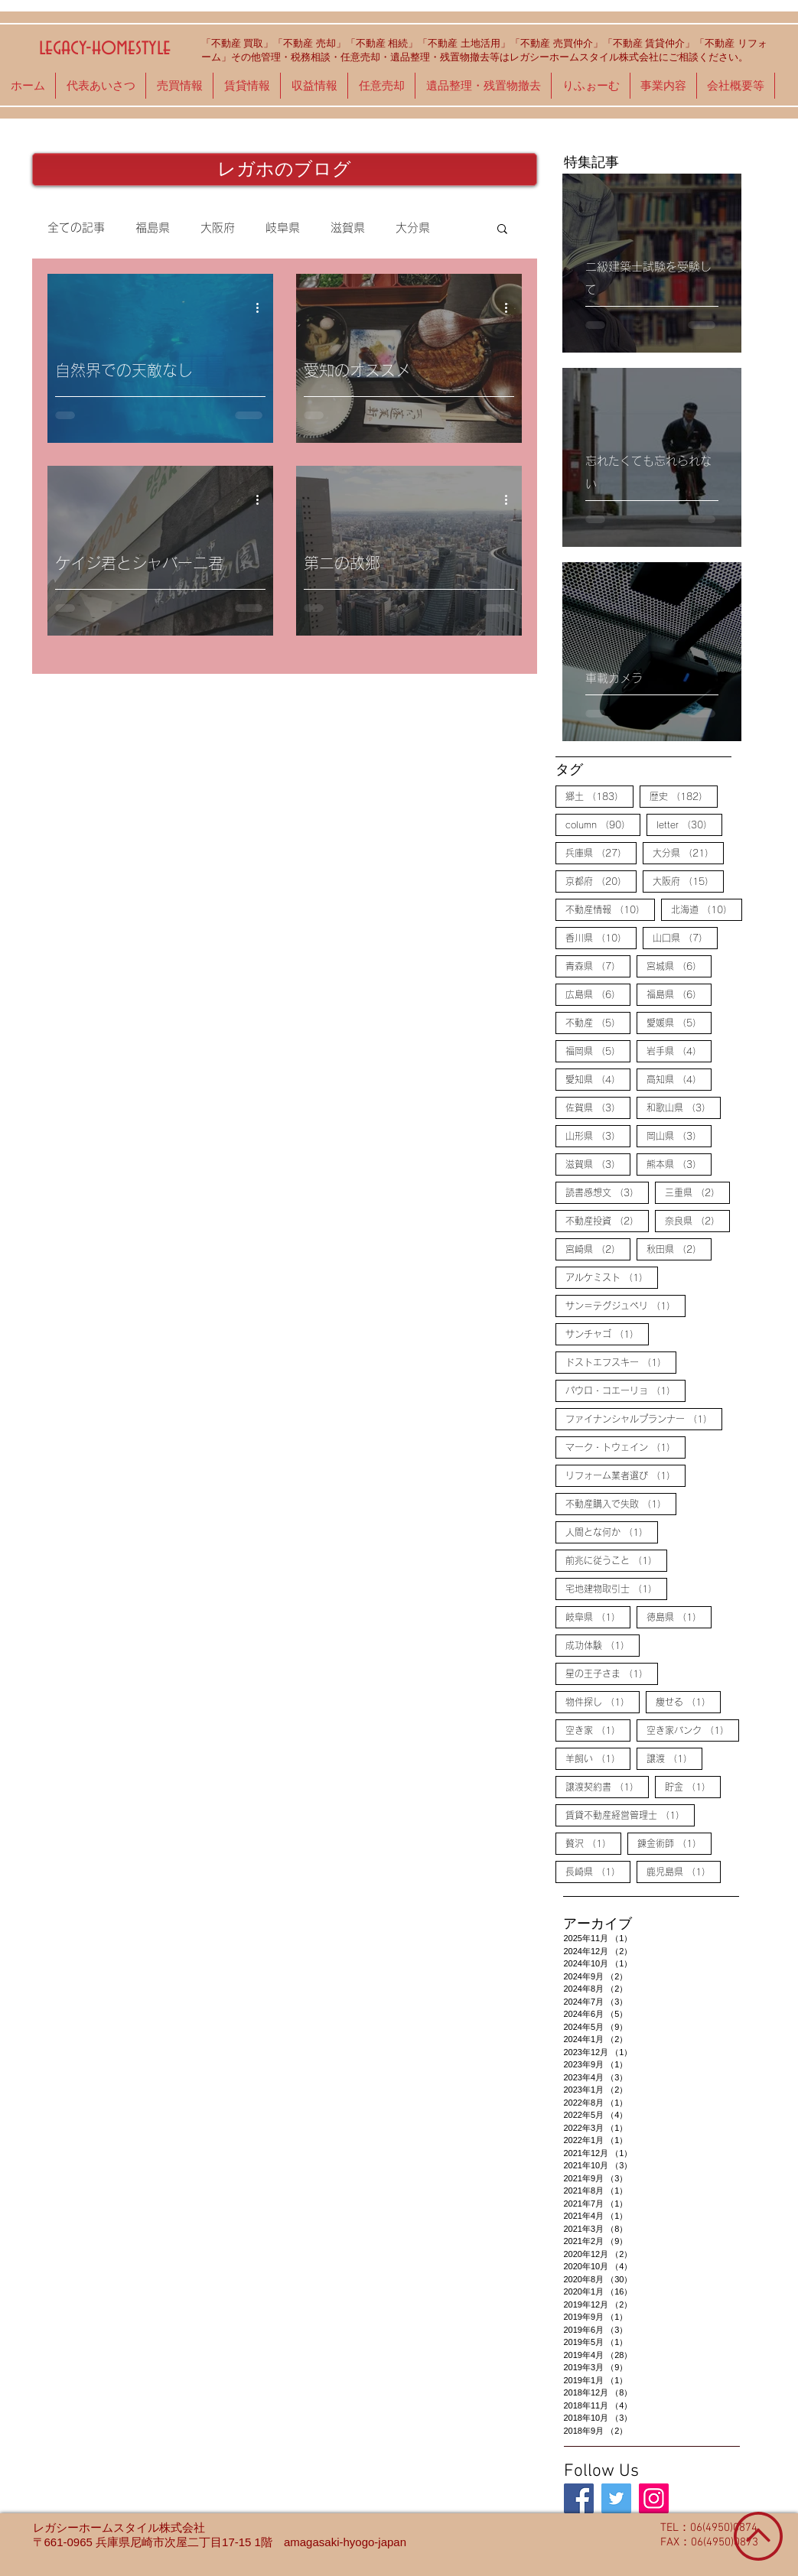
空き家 (597, 1729)
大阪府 (217, 227)
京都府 (601, 880)
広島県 (597, 993)
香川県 (601, 937)
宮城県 (679, 965)
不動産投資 (607, 1220)
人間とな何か (611, 1531)
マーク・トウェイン (625, 1446)
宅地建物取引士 (616, 1587)
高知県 (679, 1078)
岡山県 (679, 1135)
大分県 (413, 227)
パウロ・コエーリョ (625, 1389)
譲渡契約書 (607, 1786)
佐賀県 (597, 1106)
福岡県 (597, 1050)
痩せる (688, 1701)
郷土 (599, 795)
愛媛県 (679, 1021)
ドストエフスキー (620, 1361)
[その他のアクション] (263, 307)
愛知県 (597, 1078)
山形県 (597, 1135)
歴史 (684, 795)
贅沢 (593, 1842)
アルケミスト (611, 1276)
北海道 (706, 908)
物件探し (602, 1701)
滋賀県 (348, 227)
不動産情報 (610, 908)
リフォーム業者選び (625, 1474)
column (602, 823)
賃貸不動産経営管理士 (630, 1814)
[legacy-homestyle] (579, 2498)
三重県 (697, 1191)
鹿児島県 (684, 1870)
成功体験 (602, 1644)
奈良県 (697, 1220)
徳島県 (679, 1616)
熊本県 (679, 1163)
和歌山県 (684, 1106)
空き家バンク (693, 1729)
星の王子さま (611, 1672)
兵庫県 (601, 852)
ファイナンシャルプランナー (643, 1418)
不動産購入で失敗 (620, 1503)
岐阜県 (282, 227)
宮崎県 (597, 1248)
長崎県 (597, 1870)
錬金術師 (674, 1842)
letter (689, 823)
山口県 (685, 937)
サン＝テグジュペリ (625, 1304)
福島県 (152, 227)
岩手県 (679, 1050)
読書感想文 (607, 1191)
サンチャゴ (607, 1333)
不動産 (597, 1021)
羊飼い (597, 1757)
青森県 (597, 965)
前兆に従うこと (616, 1559)
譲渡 (674, 1757)
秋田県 (679, 1248)
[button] (502, 230)
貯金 (693, 1786)
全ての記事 (76, 227)
